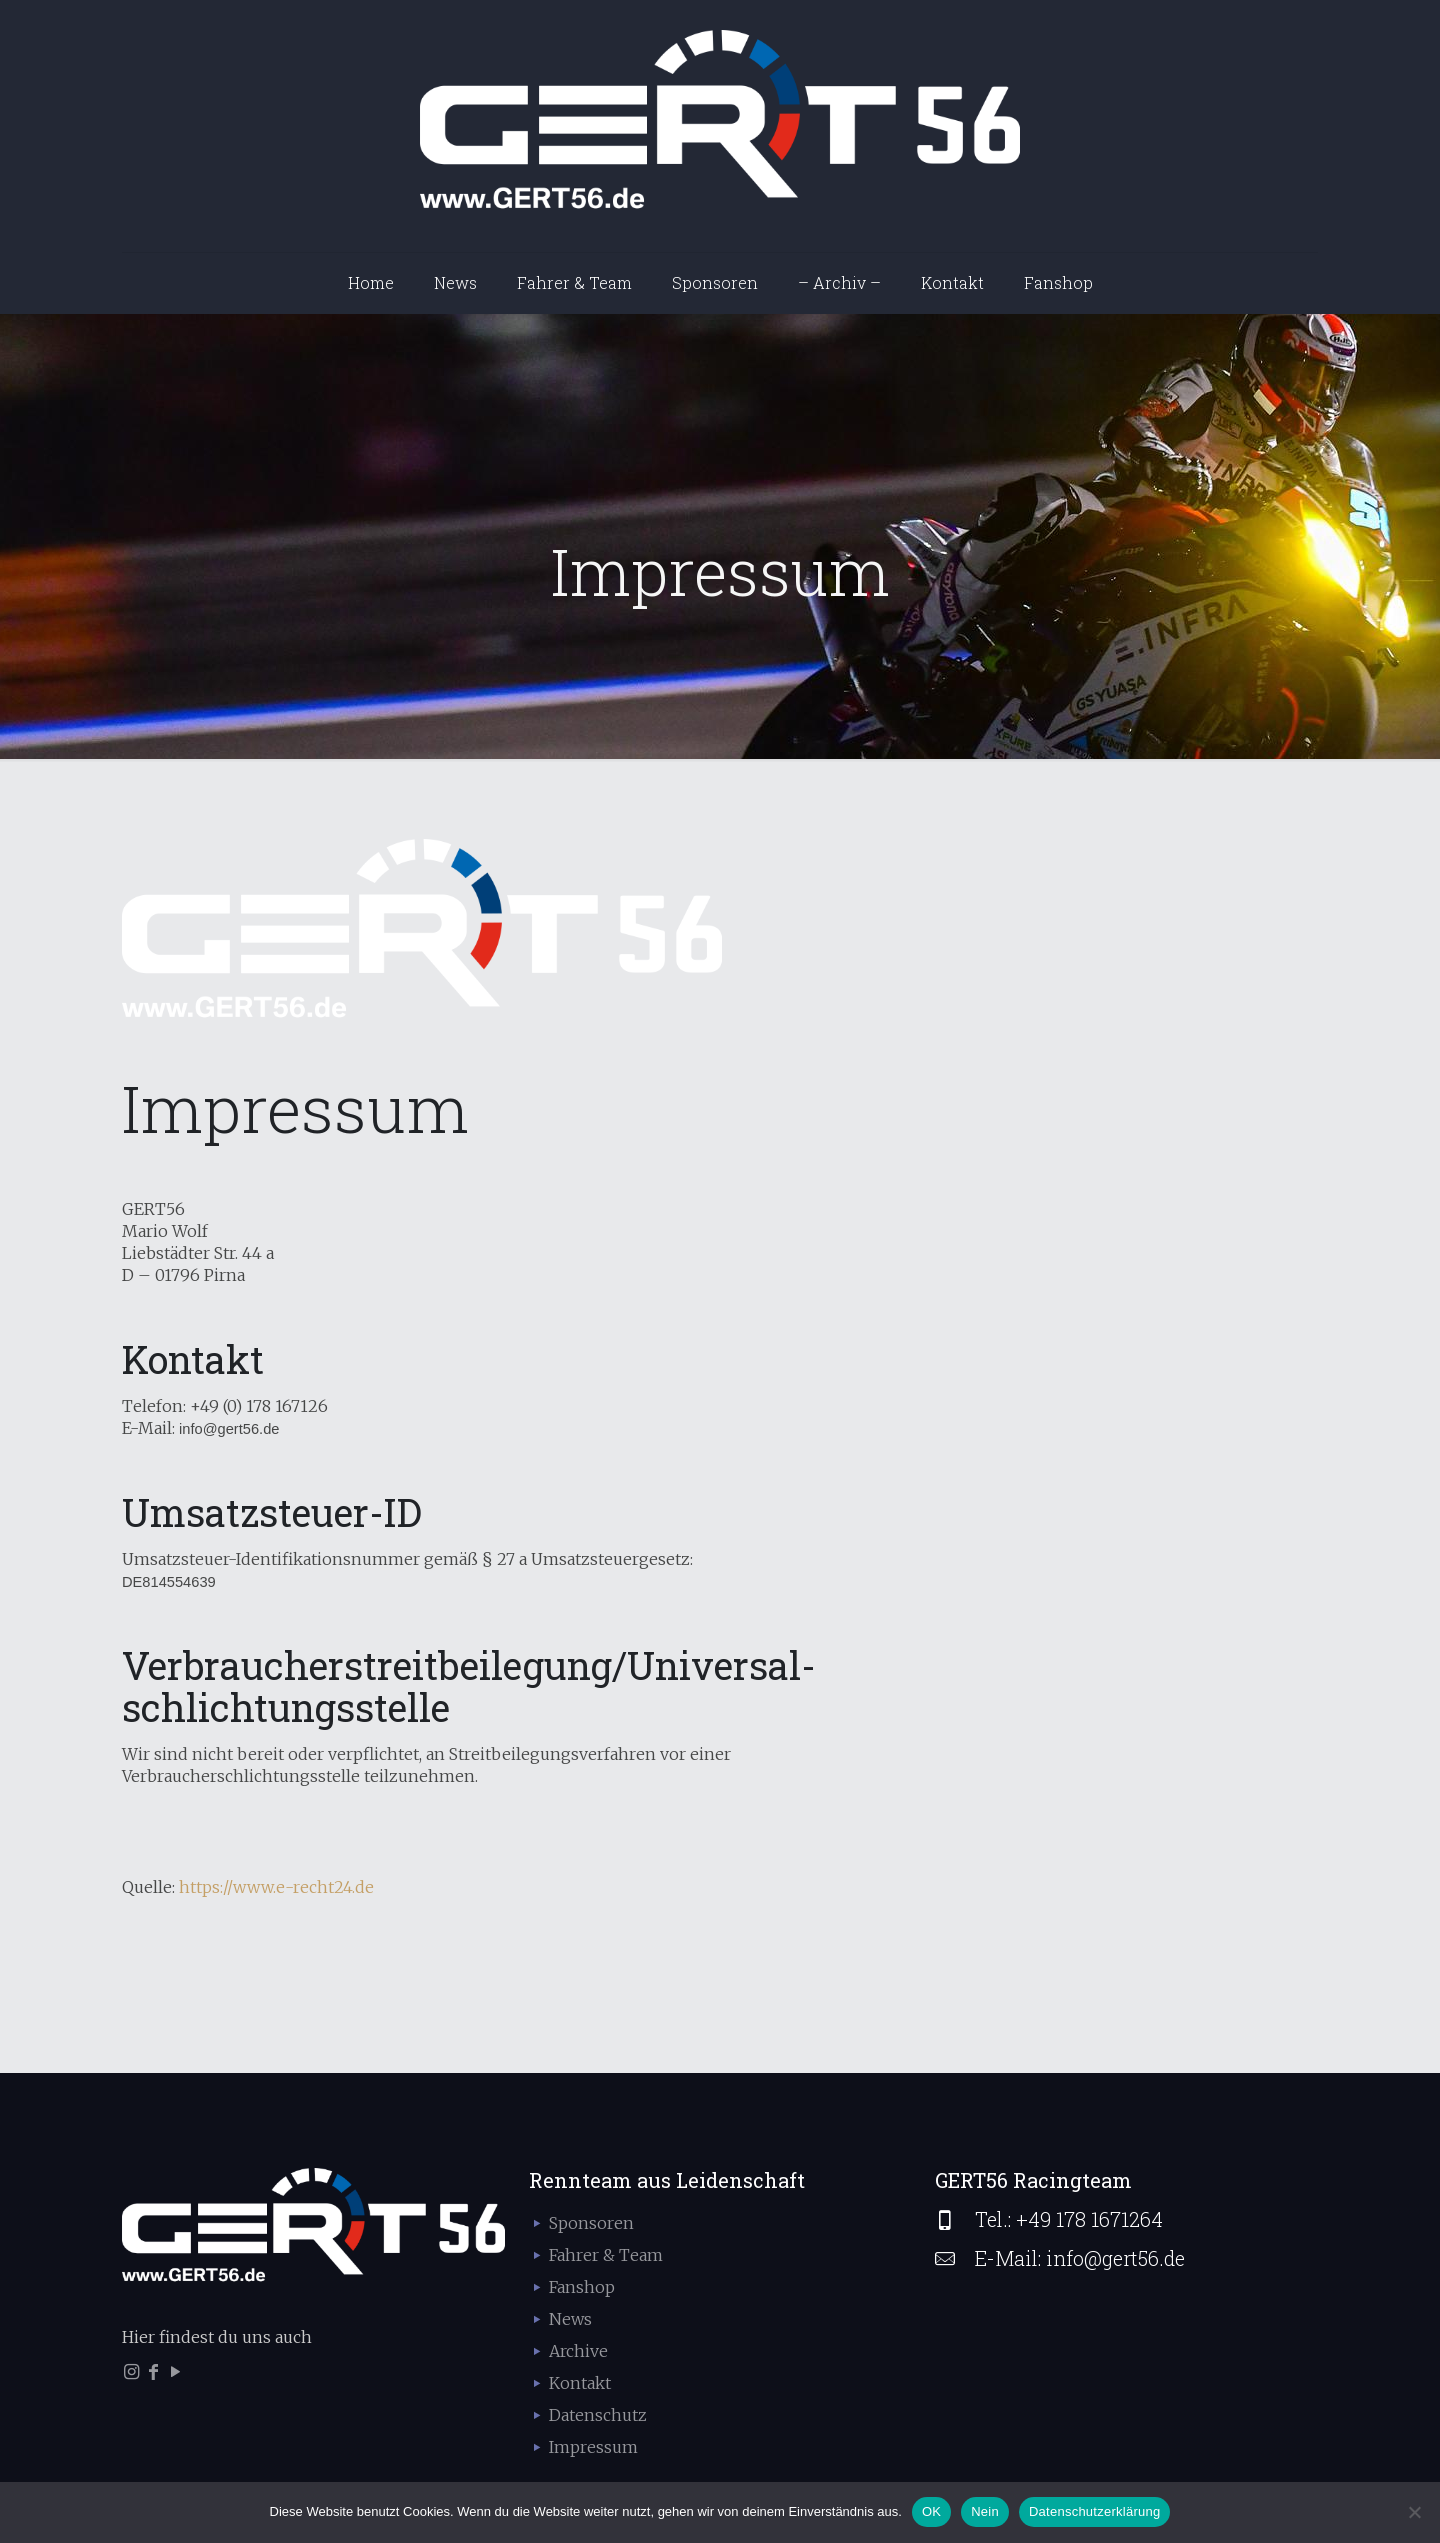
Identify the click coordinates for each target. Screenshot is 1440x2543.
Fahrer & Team (606, 2255)
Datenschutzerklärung (1094, 2511)
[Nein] (1415, 2512)
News (570, 2319)
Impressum (593, 2447)
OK (931, 2511)
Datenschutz (598, 2415)
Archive (578, 2351)
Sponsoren (591, 2223)
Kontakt (580, 2383)
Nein (985, 2511)
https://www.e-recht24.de (276, 1887)
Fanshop (582, 2287)
